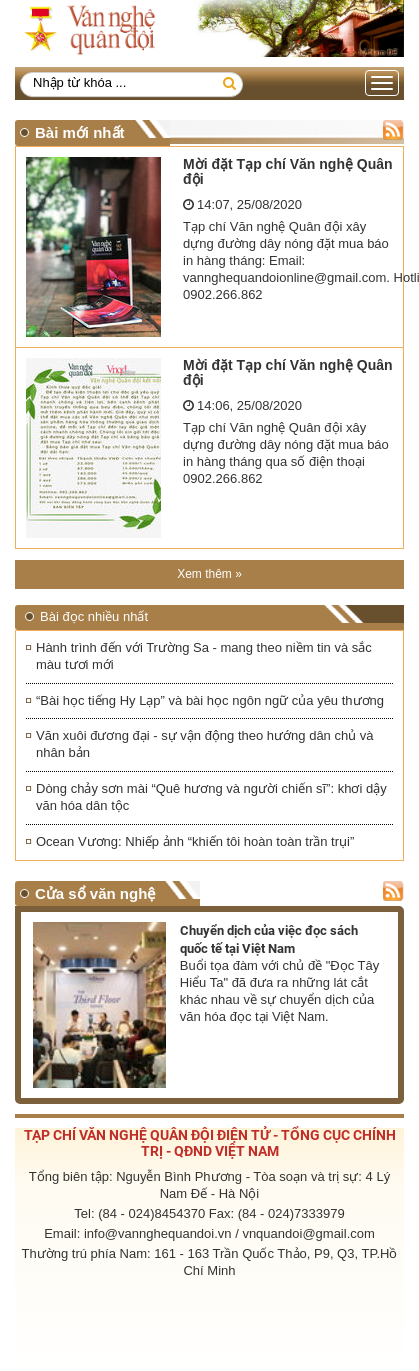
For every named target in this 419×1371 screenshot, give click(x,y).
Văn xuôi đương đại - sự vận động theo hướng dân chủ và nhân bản (205, 744)
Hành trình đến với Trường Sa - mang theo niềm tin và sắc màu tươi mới (204, 656)
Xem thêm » (209, 574)
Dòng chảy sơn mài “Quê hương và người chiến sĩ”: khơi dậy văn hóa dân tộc (211, 797)
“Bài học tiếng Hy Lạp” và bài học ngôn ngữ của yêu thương (210, 700)
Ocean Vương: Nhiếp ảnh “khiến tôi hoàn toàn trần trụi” (195, 841)
